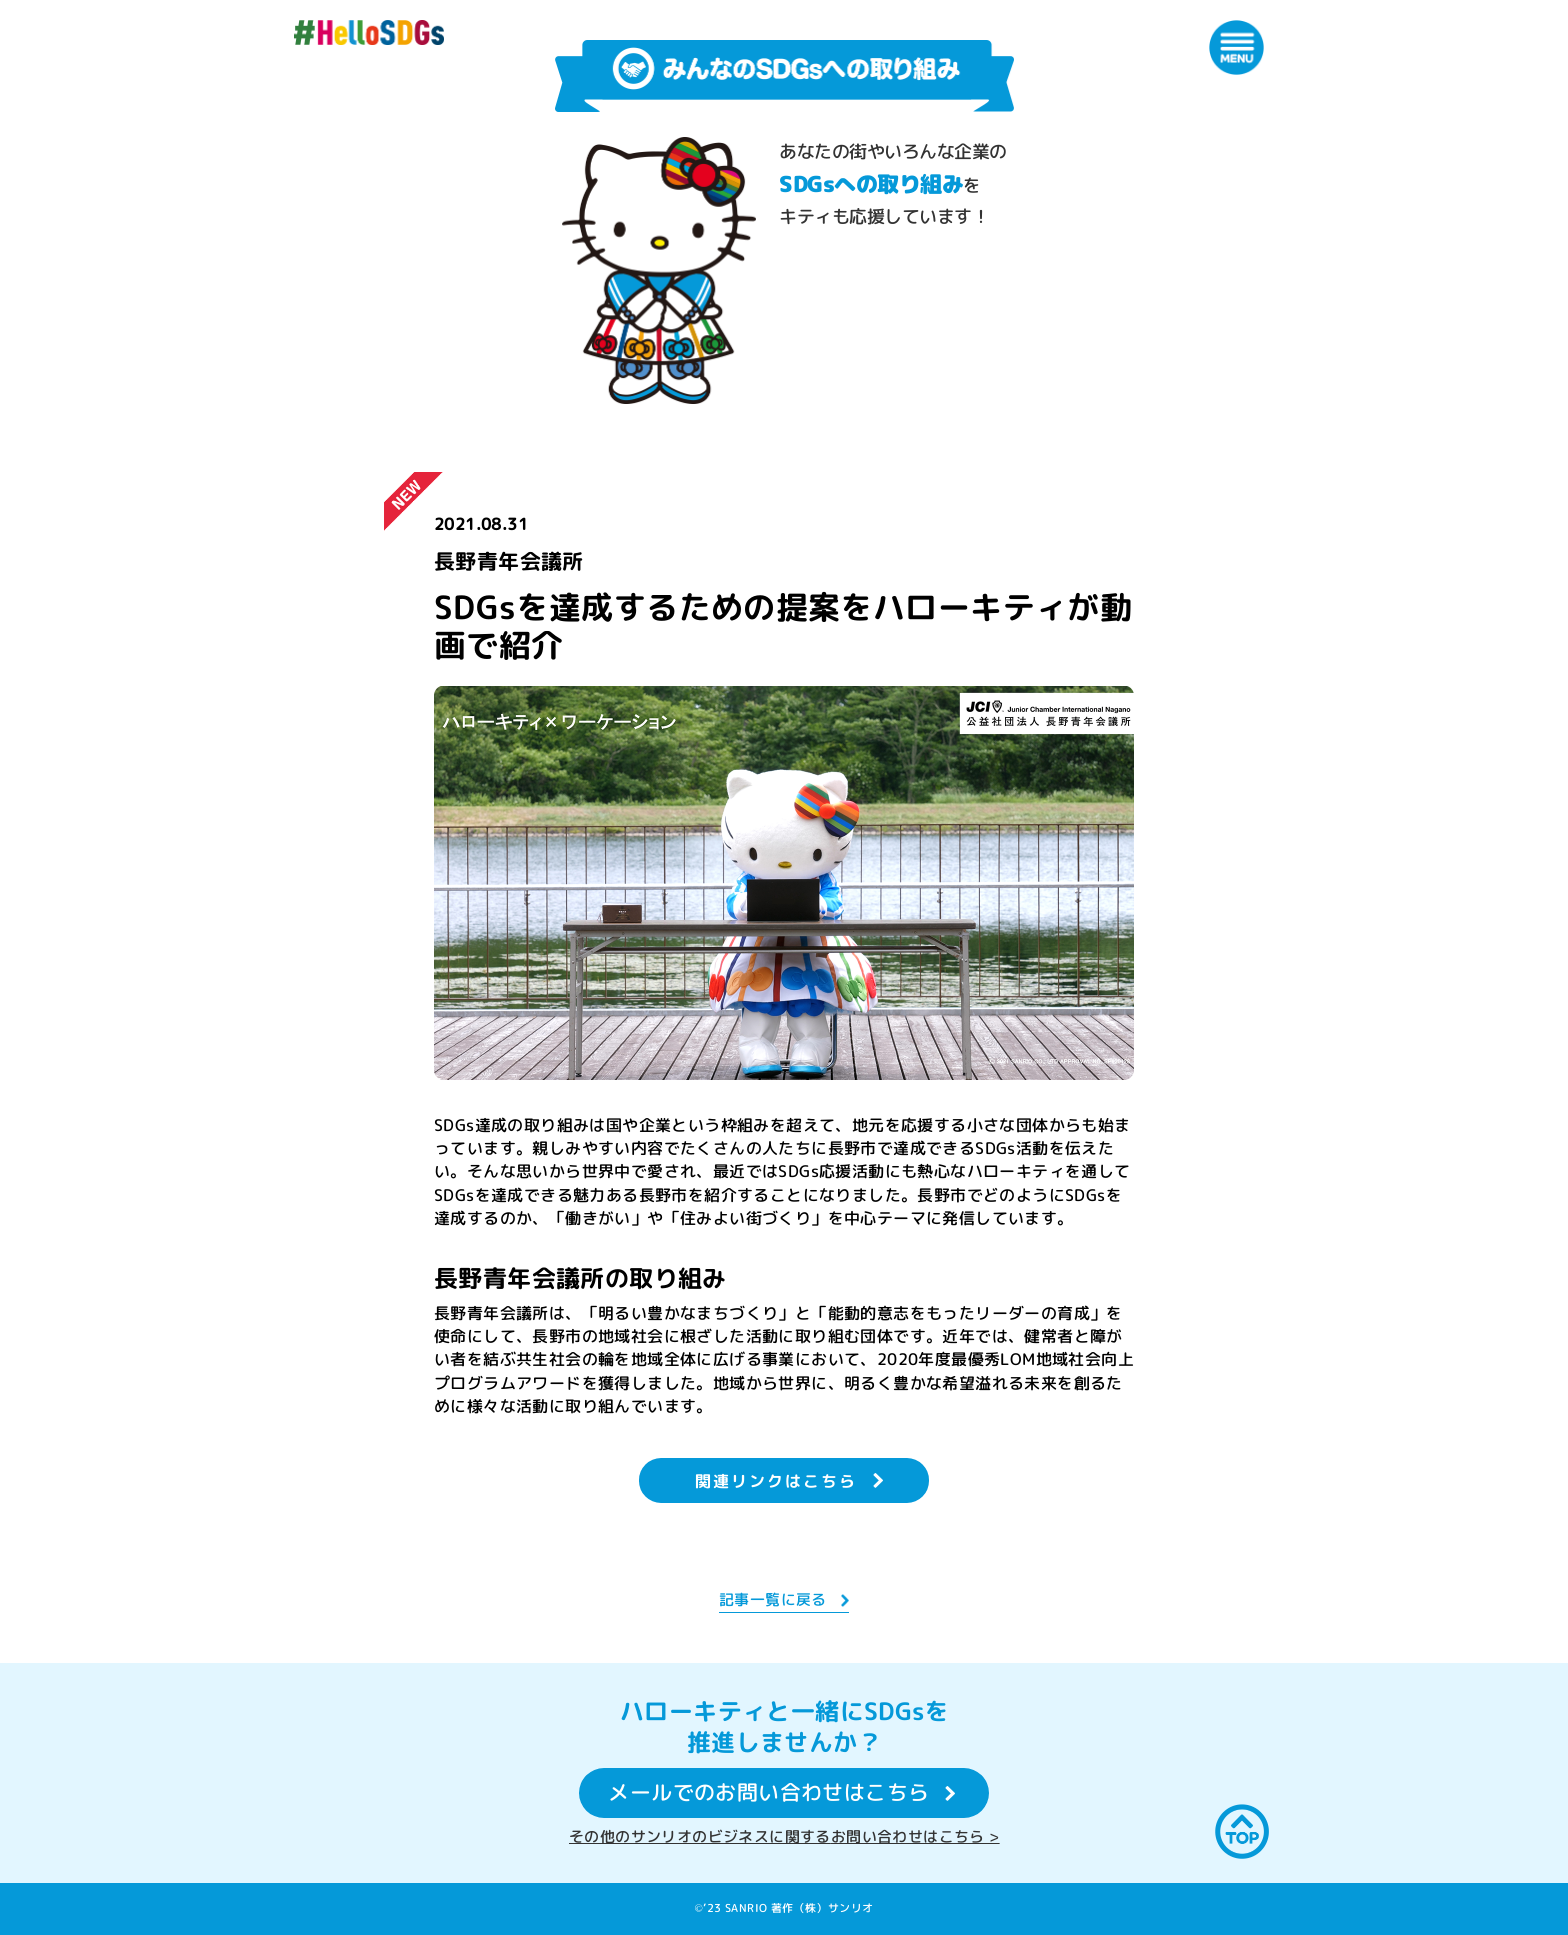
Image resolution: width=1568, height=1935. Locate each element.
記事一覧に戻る (773, 1599)
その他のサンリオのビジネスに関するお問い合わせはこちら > (784, 1836)
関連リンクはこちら (776, 1481)
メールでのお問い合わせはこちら (768, 1793)
